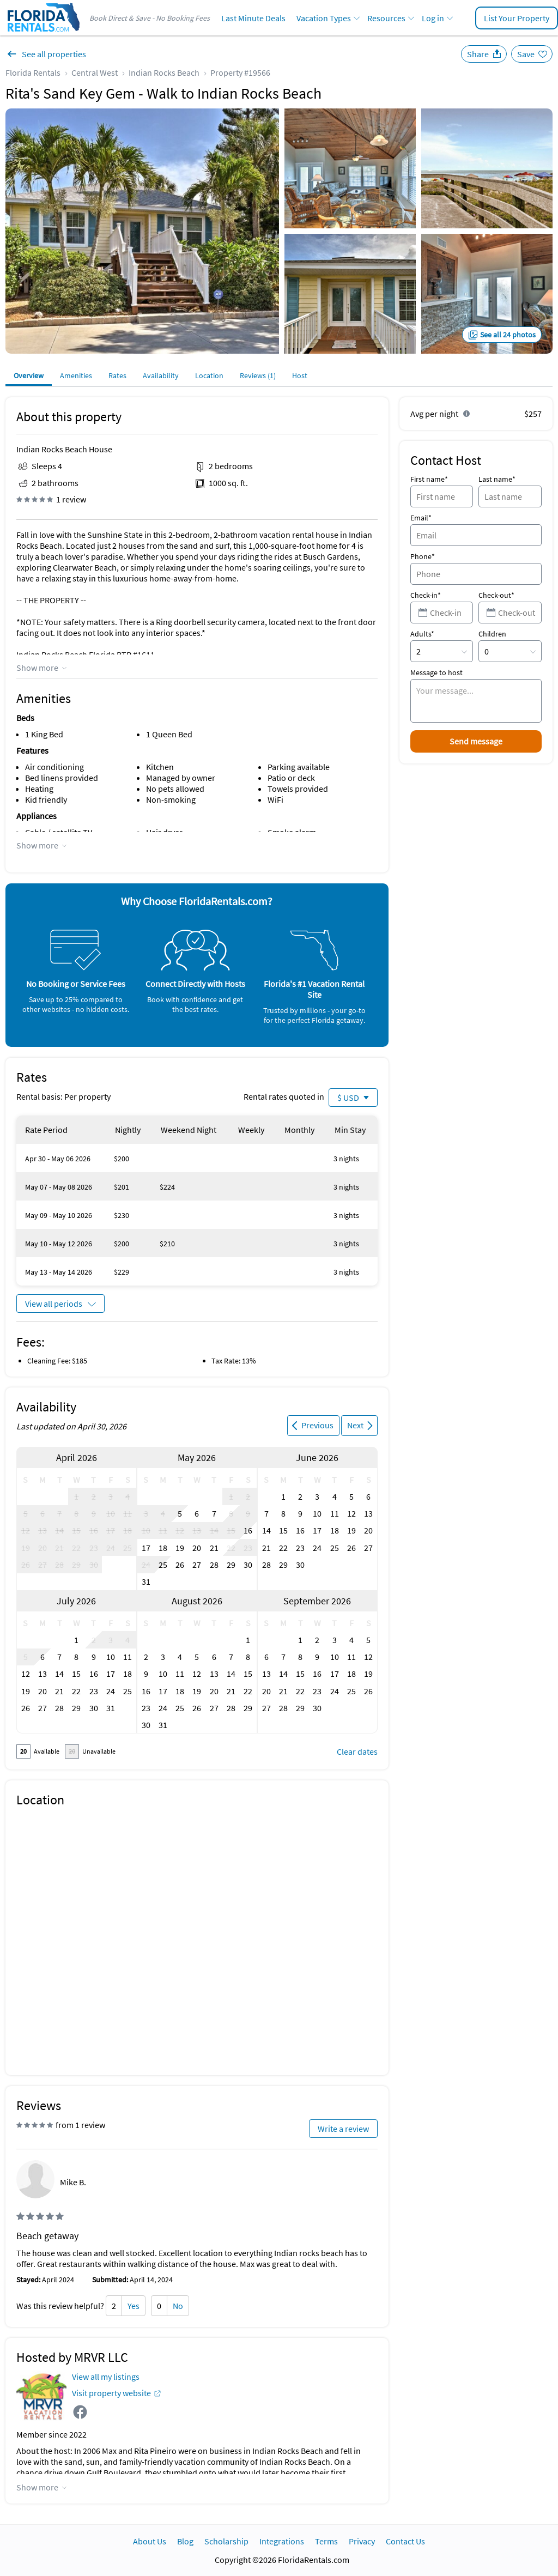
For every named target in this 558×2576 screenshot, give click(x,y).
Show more (37, 667)
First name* (429, 479)
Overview (29, 375)
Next (355, 1425)
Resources (386, 18)
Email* (421, 518)
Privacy (362, 2541)
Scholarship (226, 2541)
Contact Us (405, 2541)
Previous (317, 1425)
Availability (161, 375)
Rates (117, 375)
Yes (134, 2305)
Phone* (422, 556)
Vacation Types (323, 18)
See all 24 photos (508, 335)
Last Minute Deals (253, 18)
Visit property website (111, 2392)
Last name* (496, 479)
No (178, 2305)
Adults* (422, 634)
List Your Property (516, 18)
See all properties (54, 54)
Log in (433, 18)
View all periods (53, 1303)
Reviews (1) (258, 375)
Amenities (76, 375)
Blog (185, 2541)
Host (299, 375)
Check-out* (496, 595)
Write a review (343, 2128)
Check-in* (425, 595)
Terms (326, 2541)
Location (209, 375)
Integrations (281, 2541)
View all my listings (106, 2376)
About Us (149, 2541)
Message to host (436, 672)
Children (492, 634)
